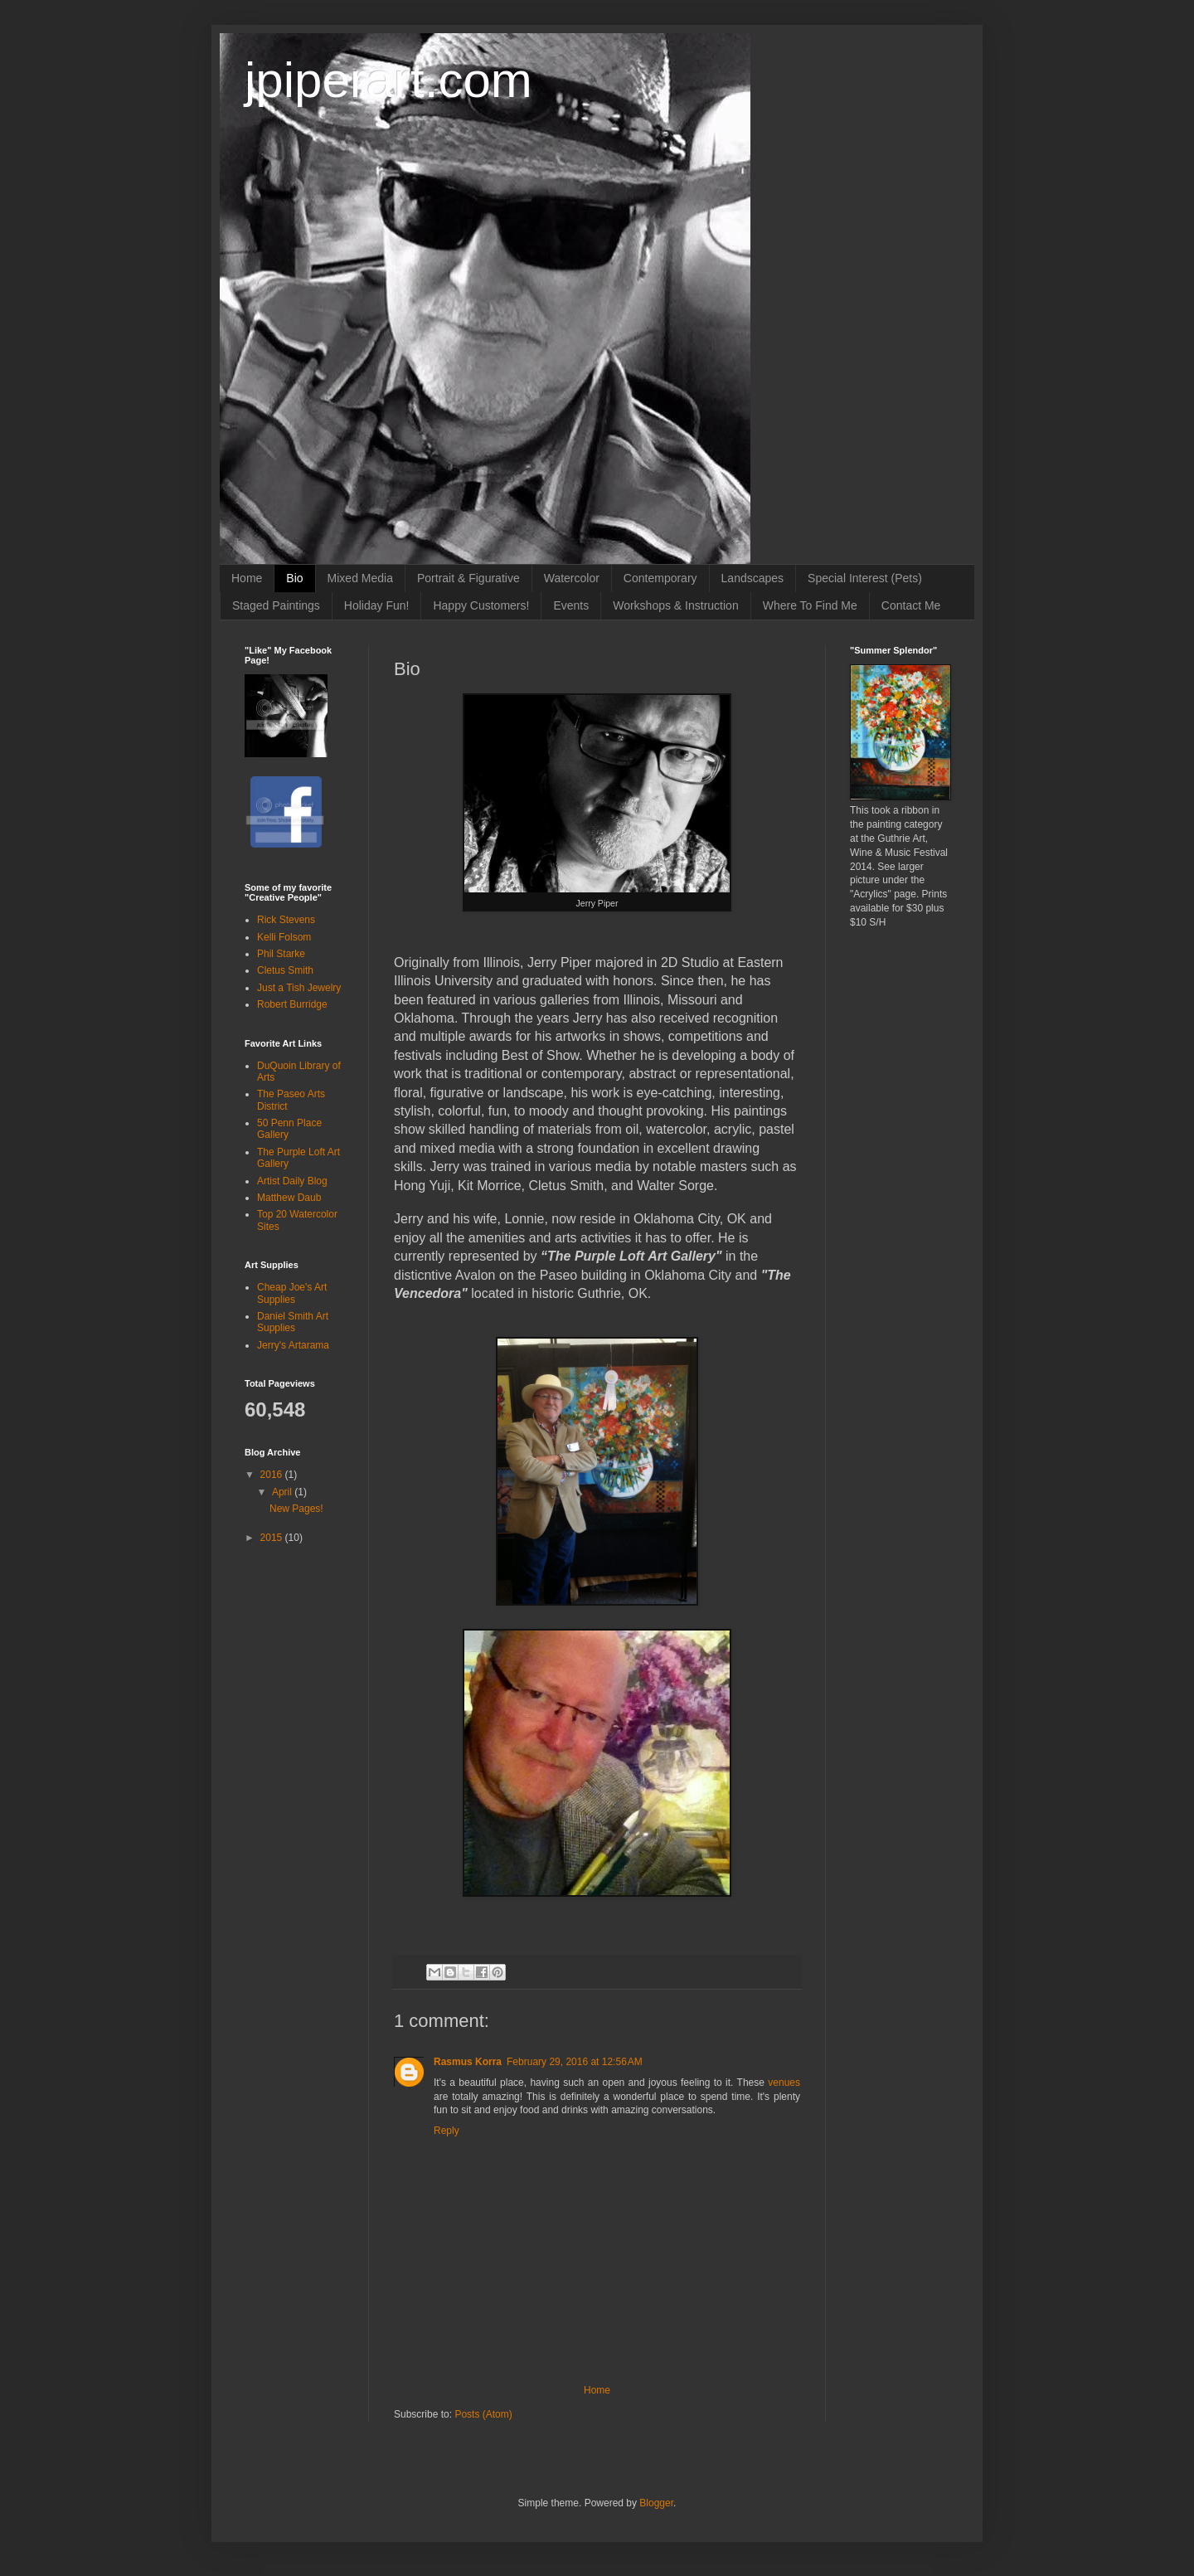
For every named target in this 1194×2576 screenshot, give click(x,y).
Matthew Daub (289, 1197)
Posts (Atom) (483, 2414)
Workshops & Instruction (675, 605)
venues (784, 2082)
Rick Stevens (286, 920)
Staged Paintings (276, 605)
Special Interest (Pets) (865, 578)
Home (246, 578)
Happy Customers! (481, 605)
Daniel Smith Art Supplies (292, 1322)
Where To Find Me (810, 605)
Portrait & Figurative (468, 578)
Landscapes (752, 578)
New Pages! (296, 1508)
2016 (272, 1474)
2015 (272, 1537)
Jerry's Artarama (293, 1345)
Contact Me (911, 605)
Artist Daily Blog (292, 1181)
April (283, 1492)
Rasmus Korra (468, 2062)
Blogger (656, 2503)
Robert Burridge (292, 1004)
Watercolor (571, 578)
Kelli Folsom (284, 937)
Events (571, 605)
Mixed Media (360, 578)
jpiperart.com (388, 80)
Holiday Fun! (377, 605)
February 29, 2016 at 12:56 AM (575, 2062)
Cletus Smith (285, 970)
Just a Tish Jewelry (299, 988)
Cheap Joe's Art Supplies (292, 1293)
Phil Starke (281, 954)
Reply (446, 2130)
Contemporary (660, 578)
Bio (294, 578)
